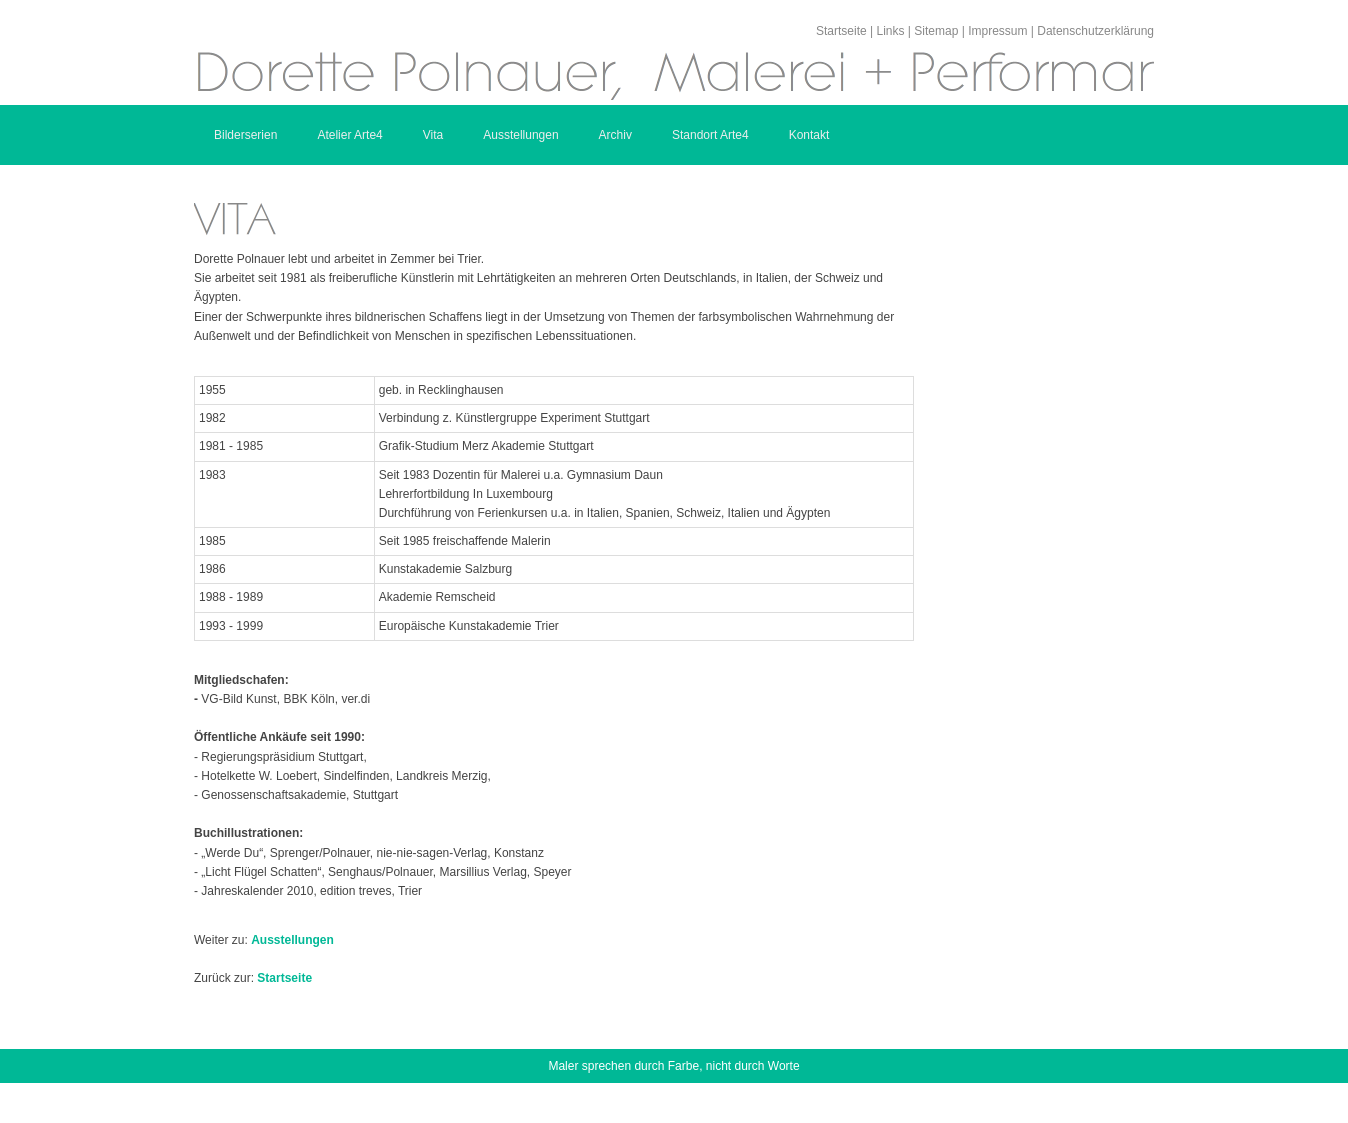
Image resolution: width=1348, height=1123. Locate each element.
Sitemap (936, 31)
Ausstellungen (520, 135)
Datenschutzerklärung (1095, 31)
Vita (433, 135)
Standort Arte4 (710, 135)
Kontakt (809, 135)
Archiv (615, 135)
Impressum (997, 31)
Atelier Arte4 (349, 135)
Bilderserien (245, 135)
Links (890, 31)
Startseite (841, 31)
